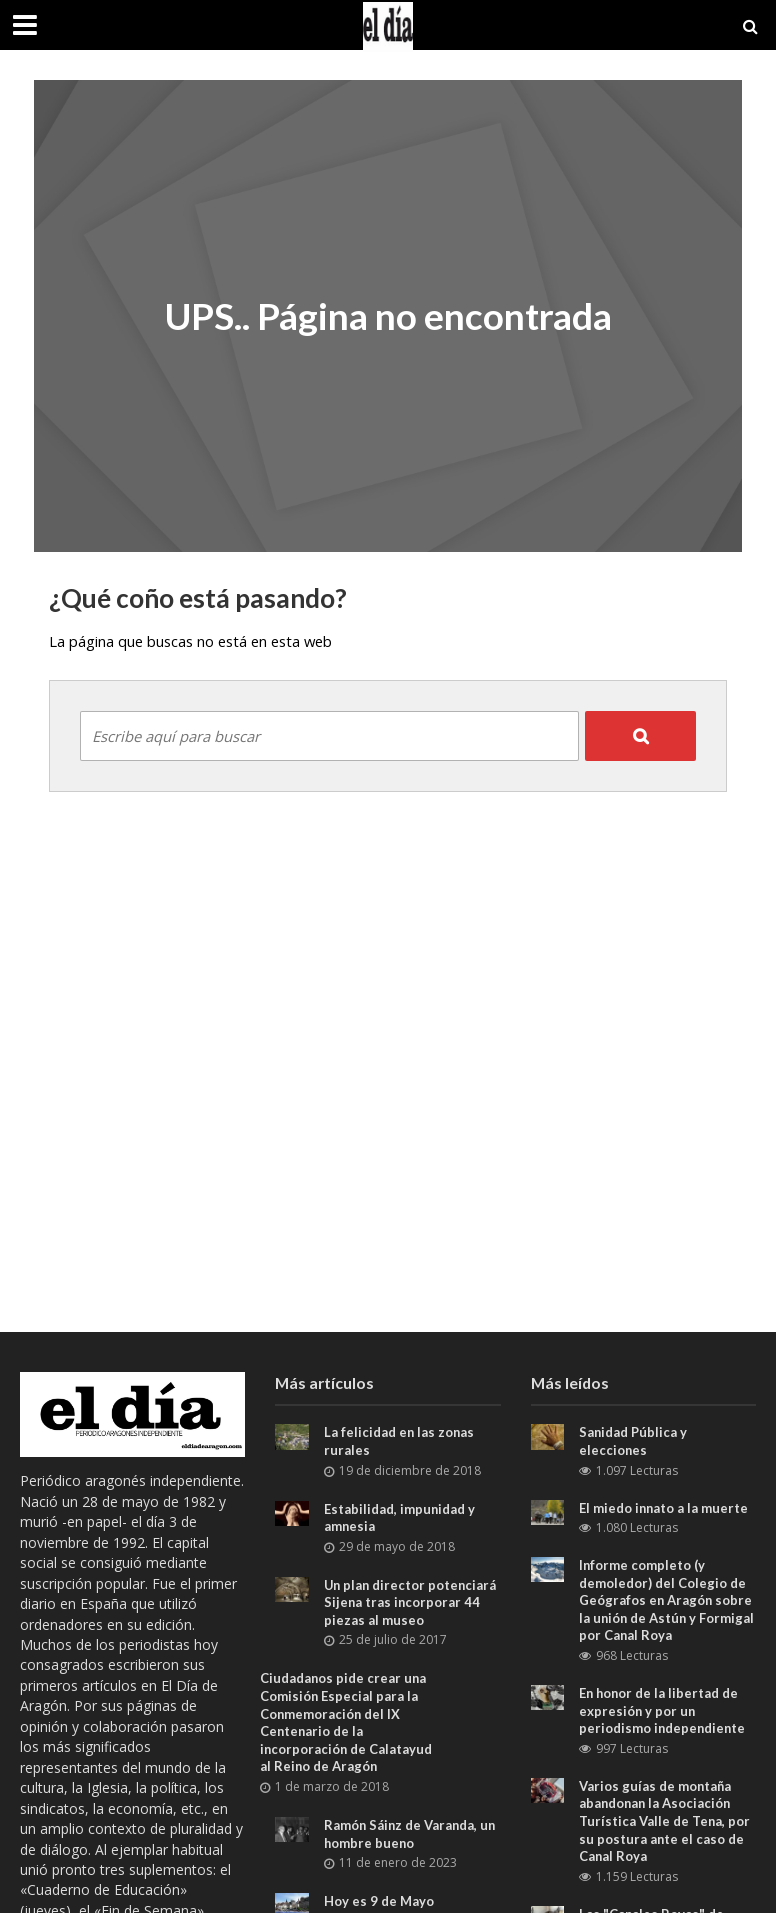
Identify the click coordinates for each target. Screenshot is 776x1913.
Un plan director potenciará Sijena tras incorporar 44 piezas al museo (411, 1602)
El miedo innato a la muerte (664, 1508)
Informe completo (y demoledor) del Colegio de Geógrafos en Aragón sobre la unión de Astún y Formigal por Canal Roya (666, 1600)
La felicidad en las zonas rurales (400, 1441)
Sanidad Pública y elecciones (633, 1441)
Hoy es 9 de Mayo (379, 1901)
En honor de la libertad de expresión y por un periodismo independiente (663, 1710)
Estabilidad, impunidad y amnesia (400, 1518)
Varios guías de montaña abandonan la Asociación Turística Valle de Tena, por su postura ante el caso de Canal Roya (665, 1821)
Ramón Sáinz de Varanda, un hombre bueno (411, 1834)
